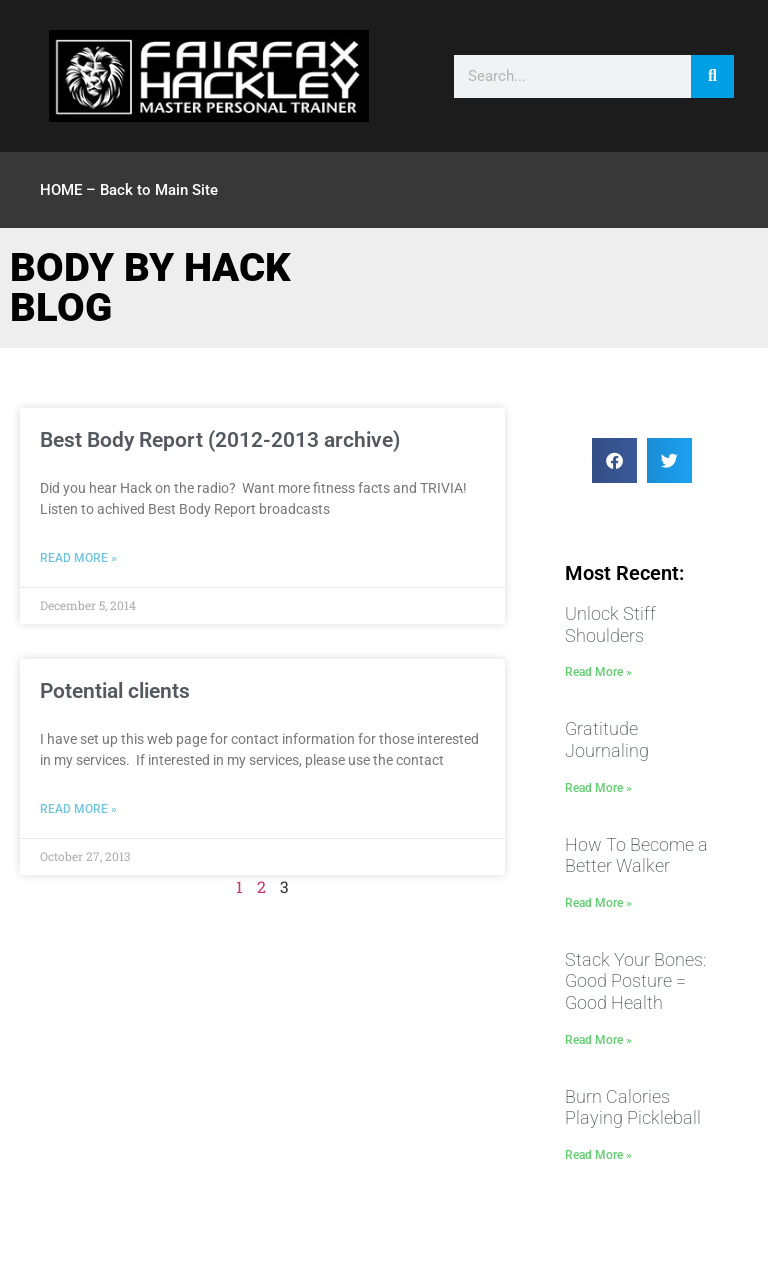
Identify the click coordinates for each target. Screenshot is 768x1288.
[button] (614, 460)
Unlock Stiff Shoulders (610, 624)
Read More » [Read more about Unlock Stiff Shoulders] (598, 672)
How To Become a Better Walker (636, 855)
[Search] (712, 76)
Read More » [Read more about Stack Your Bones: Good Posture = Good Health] (598, 1040)
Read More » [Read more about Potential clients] (78, 809)
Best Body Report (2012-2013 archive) (220, 440)
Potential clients (115, 691)
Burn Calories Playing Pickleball (633, 1107)
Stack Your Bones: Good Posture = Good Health (635, 981)
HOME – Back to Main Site (129, 190)
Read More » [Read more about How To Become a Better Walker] (598, 903)
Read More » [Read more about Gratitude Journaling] (598, 788)
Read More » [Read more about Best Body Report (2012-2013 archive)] (78, 558)
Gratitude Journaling (607, 739)
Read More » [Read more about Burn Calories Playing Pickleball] (598, 1155)
